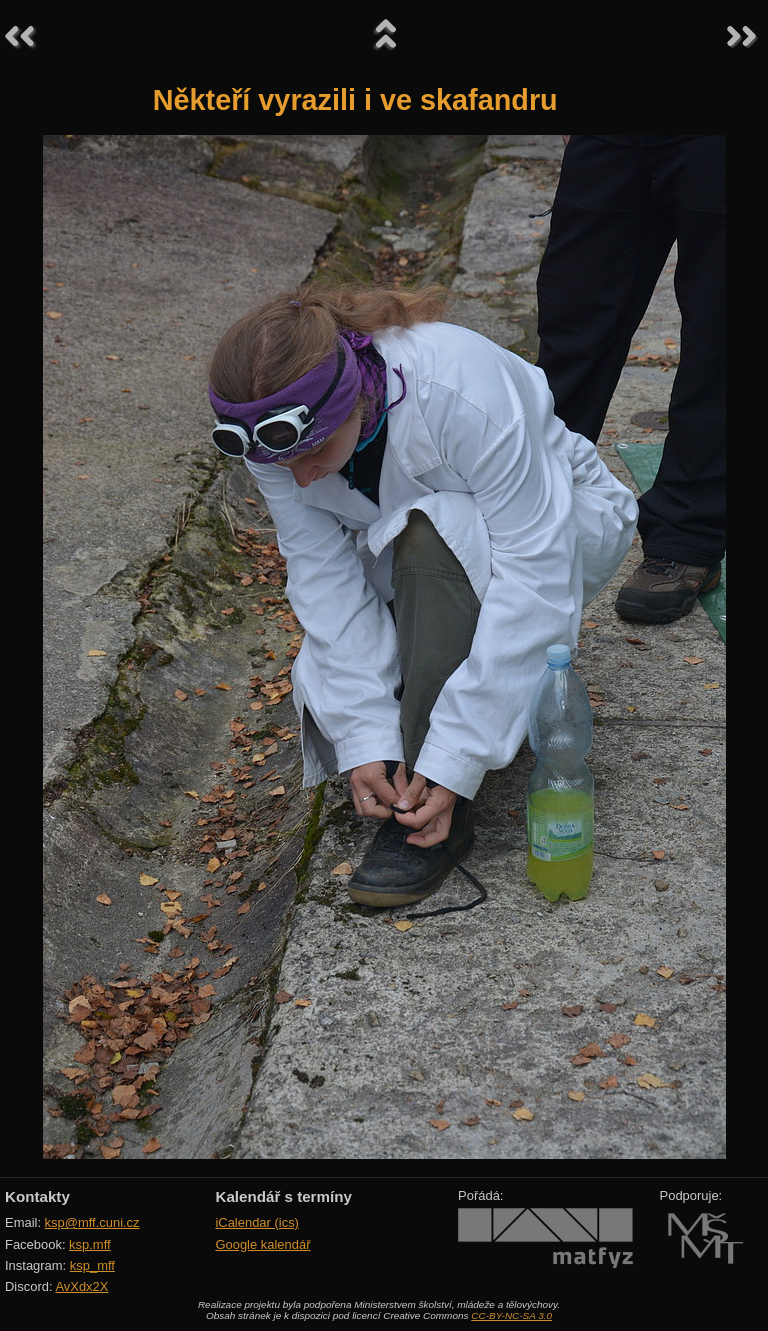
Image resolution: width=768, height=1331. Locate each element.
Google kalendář (262, 1244)
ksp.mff (90, 1244)
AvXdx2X (81, 1286)
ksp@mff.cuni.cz (92, 1222)
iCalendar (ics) (257, 1222)
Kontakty (37, 1196)
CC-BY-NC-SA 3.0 (511, 1315)
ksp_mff (92, 1265)
